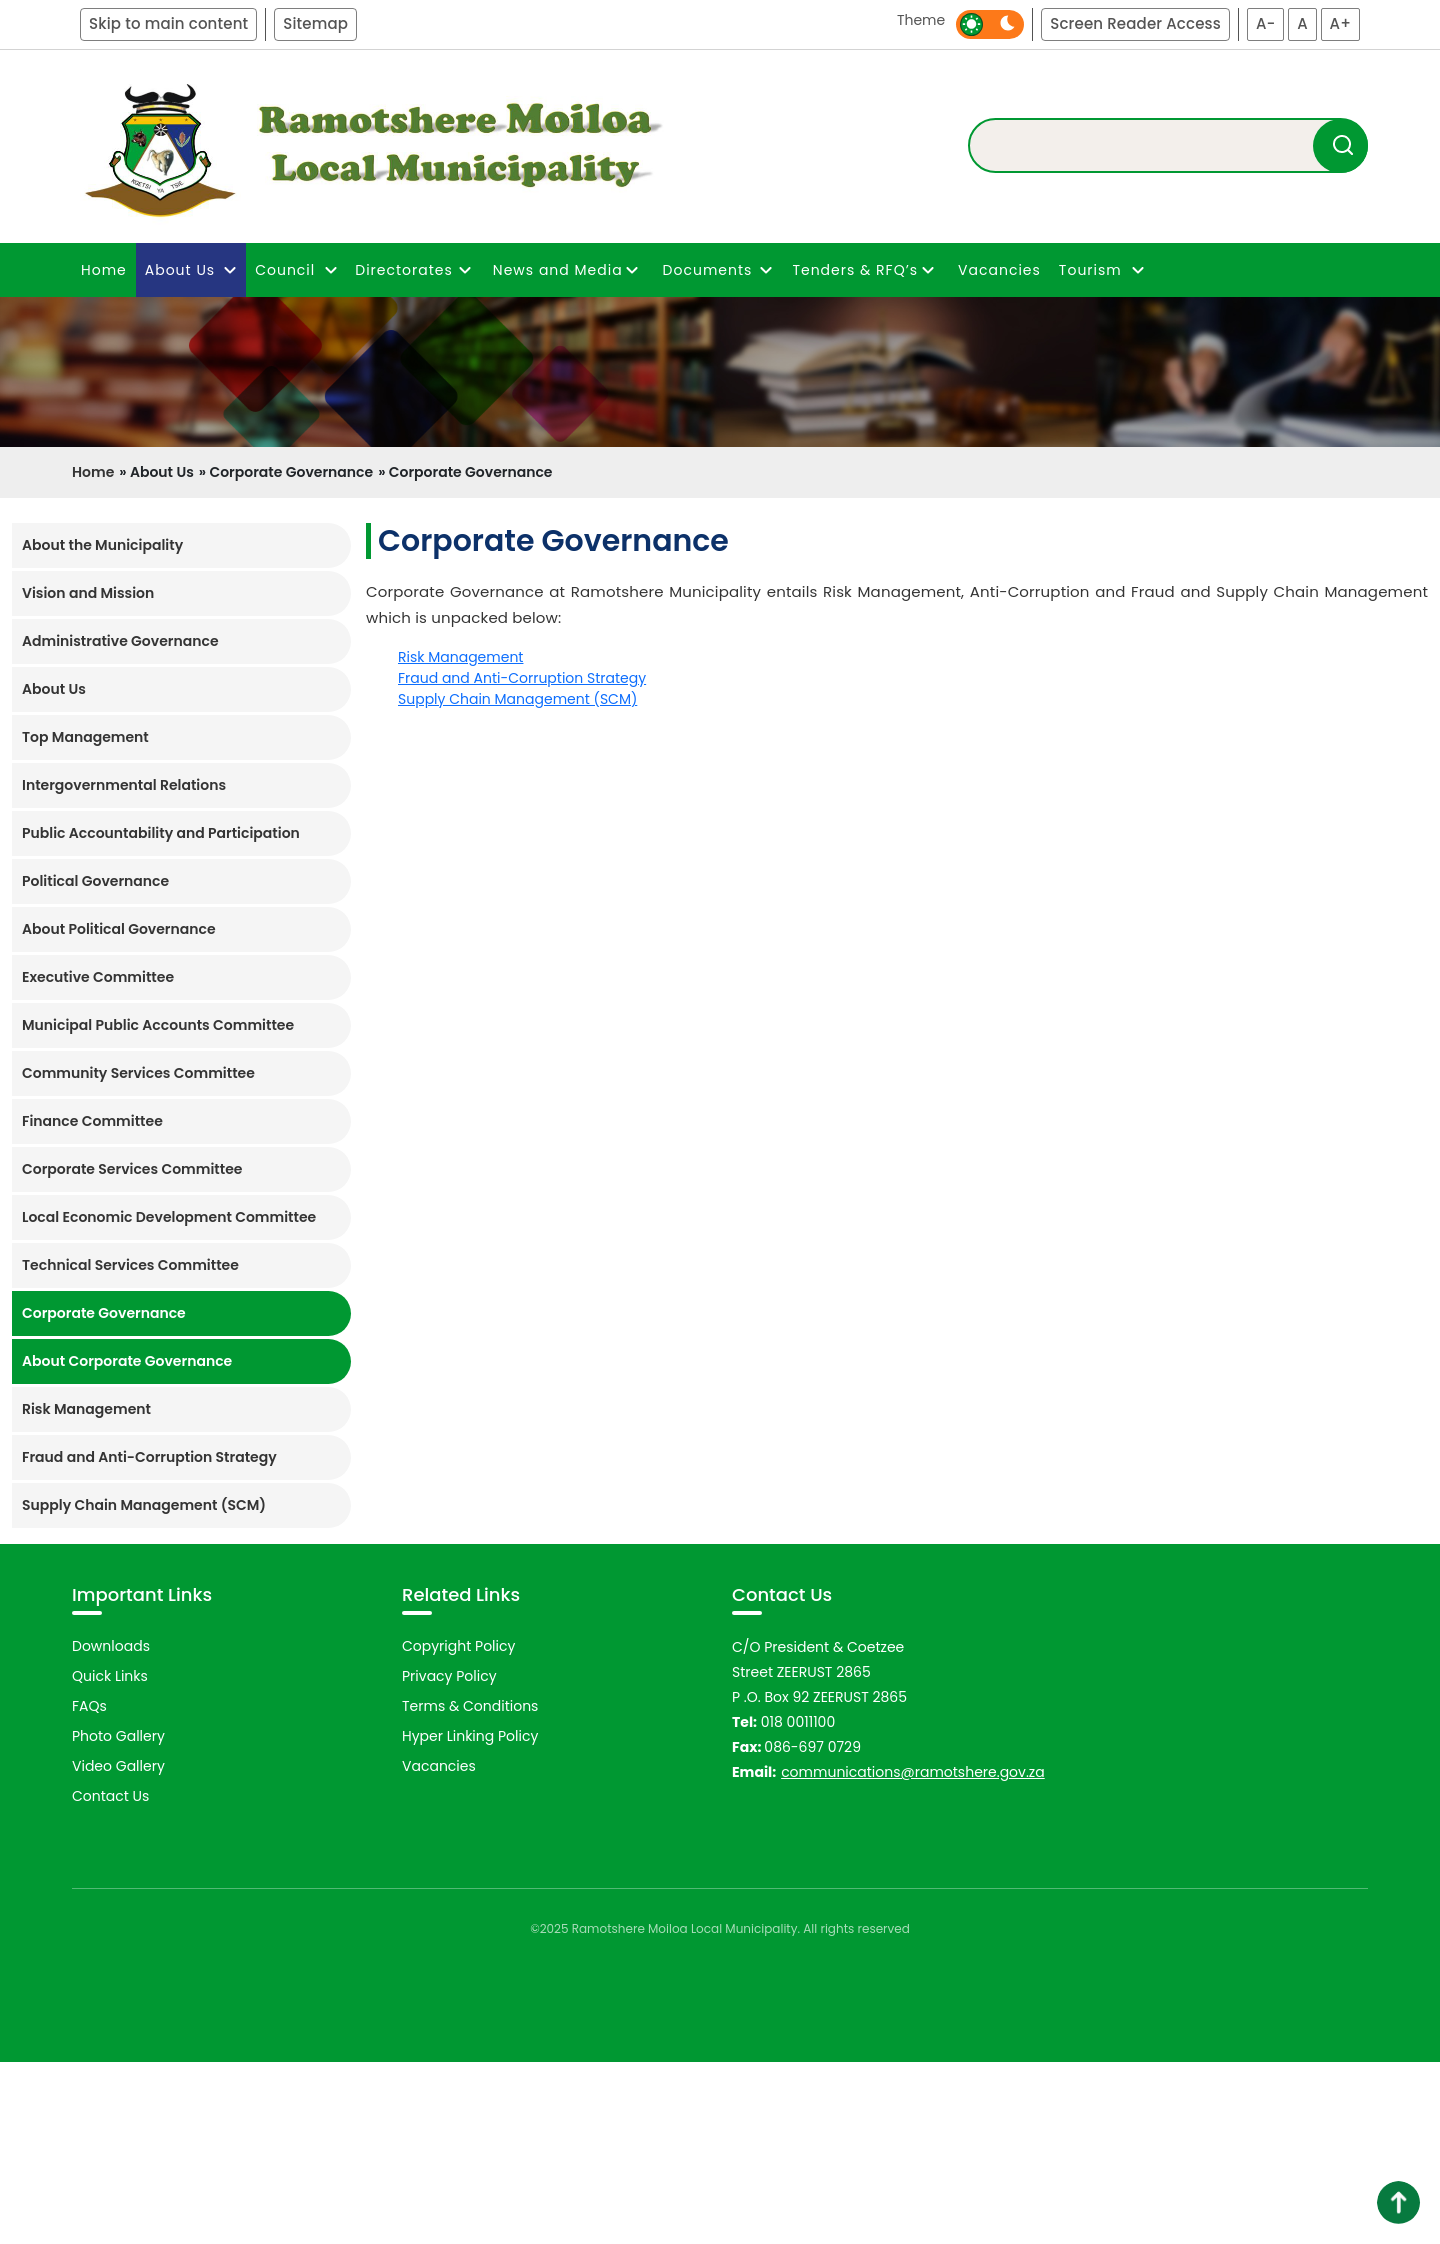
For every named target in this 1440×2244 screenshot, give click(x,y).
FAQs (89, 1889)
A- (1266, 23)
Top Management (85, 737)
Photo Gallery (118, 1919)
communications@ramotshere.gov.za (913, 1955)
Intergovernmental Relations (124, 785)
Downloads (111, 1829)
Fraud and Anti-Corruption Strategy (149, 1457)
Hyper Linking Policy (470, 1919)
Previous (45, 1645)
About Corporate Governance (127, 1361)
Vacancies (999, 270)
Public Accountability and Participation (161, 833)
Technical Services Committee (130, 1265)
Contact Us (110, 1979)
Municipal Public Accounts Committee (158, 1025)
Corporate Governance (104, 1313)
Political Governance (95, 881)
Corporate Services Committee (132, 1169)
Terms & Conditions (470, 1889)
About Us (54, 689)
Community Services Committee (138, 1073)
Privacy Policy (449, 1859)
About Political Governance (119, 929)
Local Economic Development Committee (169, 1217)
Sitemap (315, 23)
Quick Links (110, 1859)
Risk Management (86, 1409)
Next (1404, 1645)
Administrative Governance (120, 641)
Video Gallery (118, 1949)
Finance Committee (92, 1121)
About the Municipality (102, 545)
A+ (1340, 23)
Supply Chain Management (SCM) (144, 1505)
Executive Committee (98, 977)
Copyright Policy (458, 1829)
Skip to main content (168, 23)
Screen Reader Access (1135, 23)
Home (104, 270)
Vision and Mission (88, 593)
